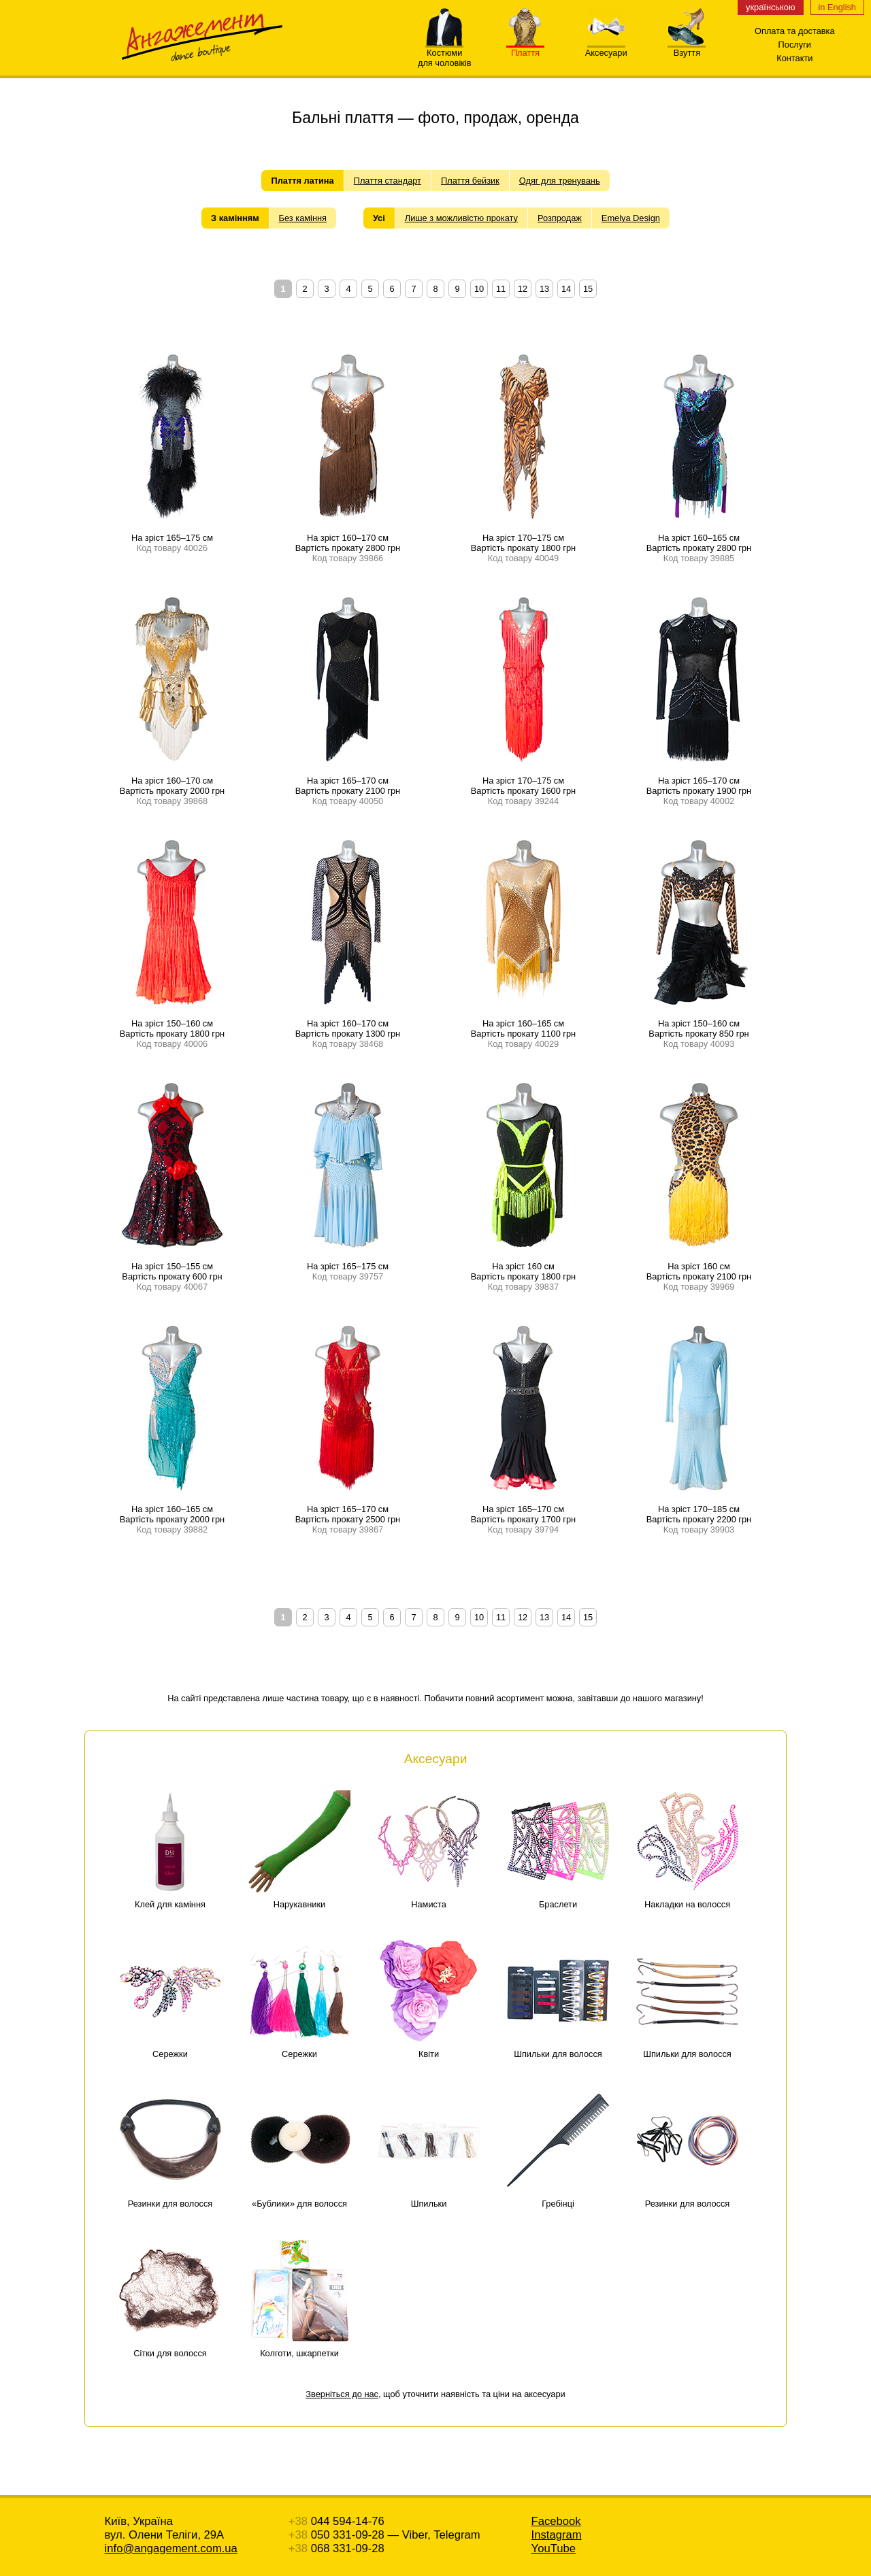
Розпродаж (560, 218)
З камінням (235, 218)
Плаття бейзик (470, 180)
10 (479, 289)
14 (566, 289)
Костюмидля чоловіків (445, 53)
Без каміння (303, 218)
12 (522, 289)
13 (544, 289)
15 (588, 289)
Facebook (556, 2521)
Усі (379, 218)
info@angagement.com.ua (171, 2548)
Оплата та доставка (795, 31)
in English (838, 7)
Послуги (794, 44)
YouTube (553, 2548)
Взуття (687, 48)
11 (501, 289)
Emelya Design (631, 218)
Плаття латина (302, 180)
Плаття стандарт (387, 180)
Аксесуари (606, 48)
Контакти (794, 58)
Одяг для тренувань (559, 180)
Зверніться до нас (342, 2394)
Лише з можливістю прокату (461, 218)
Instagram (556, 2534)
